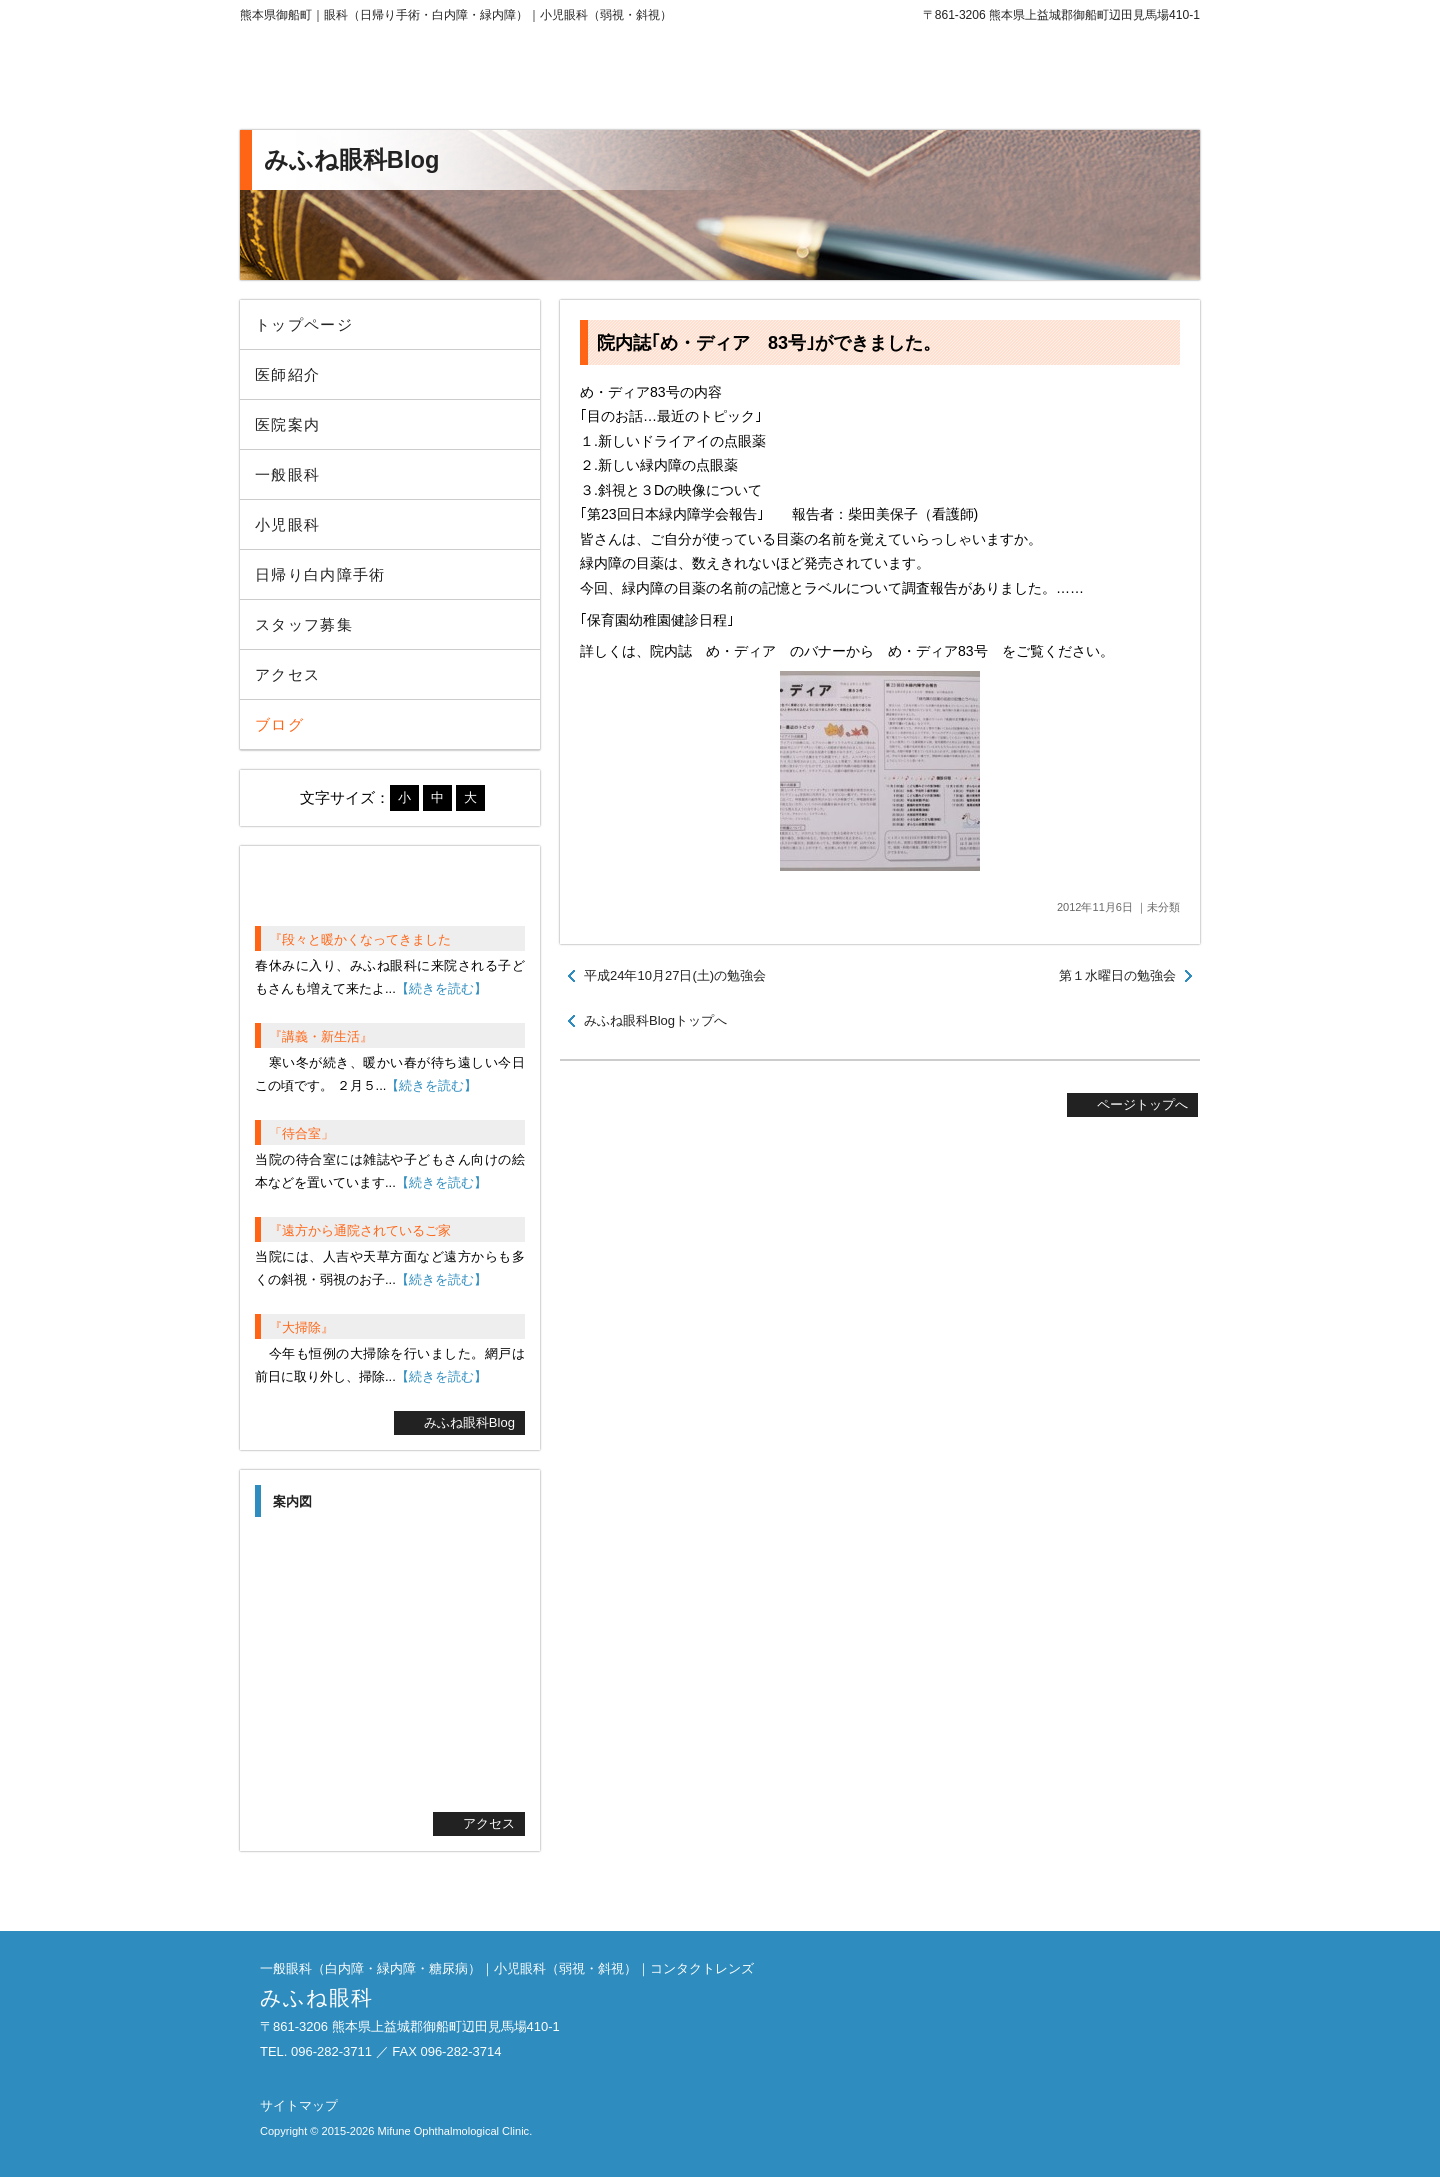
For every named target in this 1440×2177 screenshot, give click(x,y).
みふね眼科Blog (469, 1422)
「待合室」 (301, 1133)
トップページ (304, 324)
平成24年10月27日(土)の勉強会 (675, 975)
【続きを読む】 (441, 988)
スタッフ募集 (304, 624)
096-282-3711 (1035, 80)
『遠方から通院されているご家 (360, 1230)
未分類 (1163, 907)
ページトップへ (1142, 1104)
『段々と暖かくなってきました (360, 939)
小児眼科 (287, 524)
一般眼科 (287, 474)
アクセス (287, 674)
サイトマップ (299, 2105)
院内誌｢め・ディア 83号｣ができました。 (769, 343)
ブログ (279, 724)
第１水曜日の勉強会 (1117, 975)
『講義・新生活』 (321, 1036)
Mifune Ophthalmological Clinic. (454, 2131)
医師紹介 (287, 374)
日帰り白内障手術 (320, 574)
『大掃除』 (301, 1327)
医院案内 (287, 424)
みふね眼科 (405, 80)
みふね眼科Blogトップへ (655, 1020)
